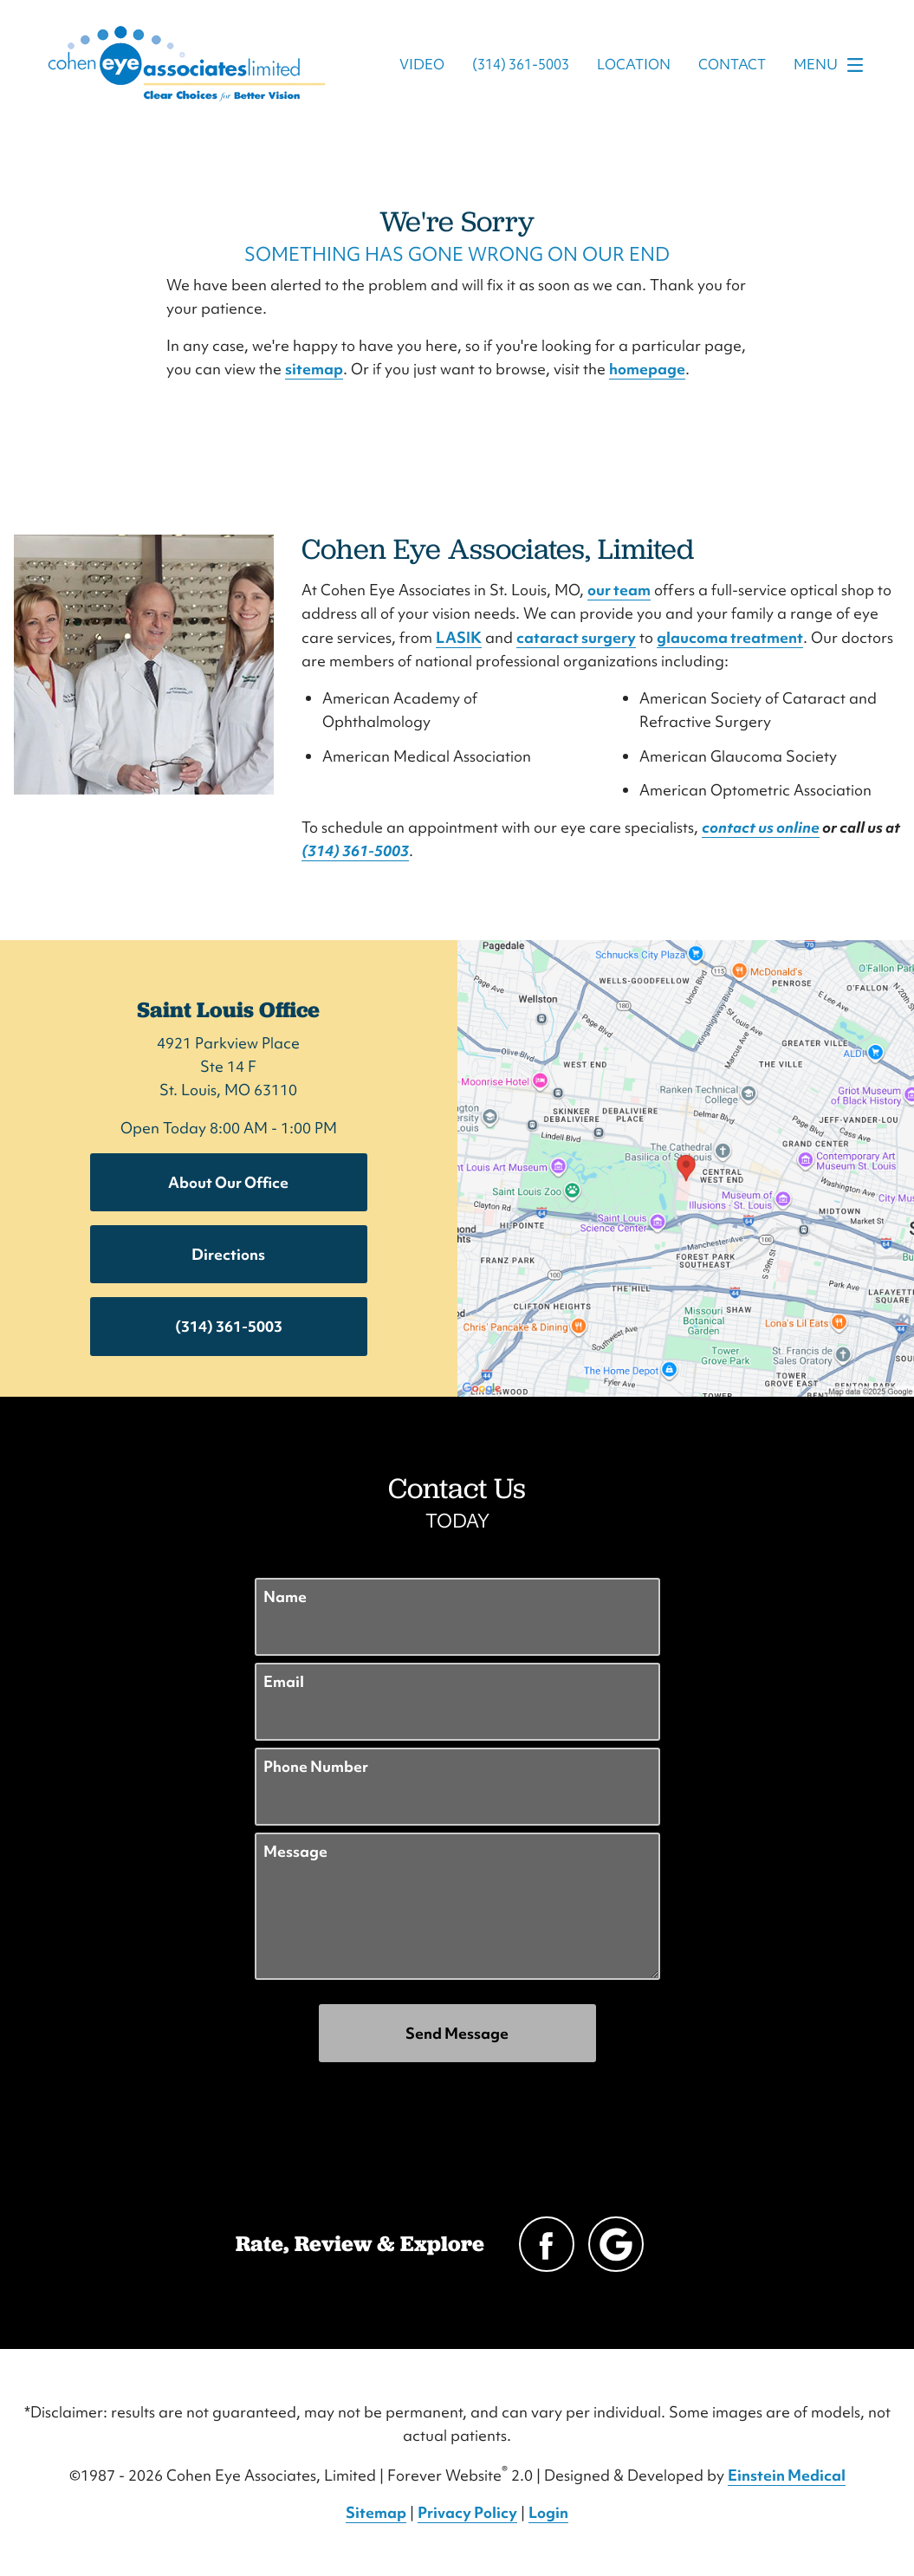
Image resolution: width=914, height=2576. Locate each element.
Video (421, 64)
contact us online (761, 827)
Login (548, 2512)
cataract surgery (576, 637)
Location (634, 64)
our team (619, 590)
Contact (732, 64)
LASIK (459, 637)
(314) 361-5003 (355, 850)
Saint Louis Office (228, 1009)
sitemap (314, 369)
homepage (647, 369)
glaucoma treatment (730, 637)
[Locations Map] (686, 1166)
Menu (833, 65)
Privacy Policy (467, 2512)
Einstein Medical (787, 2475)
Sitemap (376, 2512)
